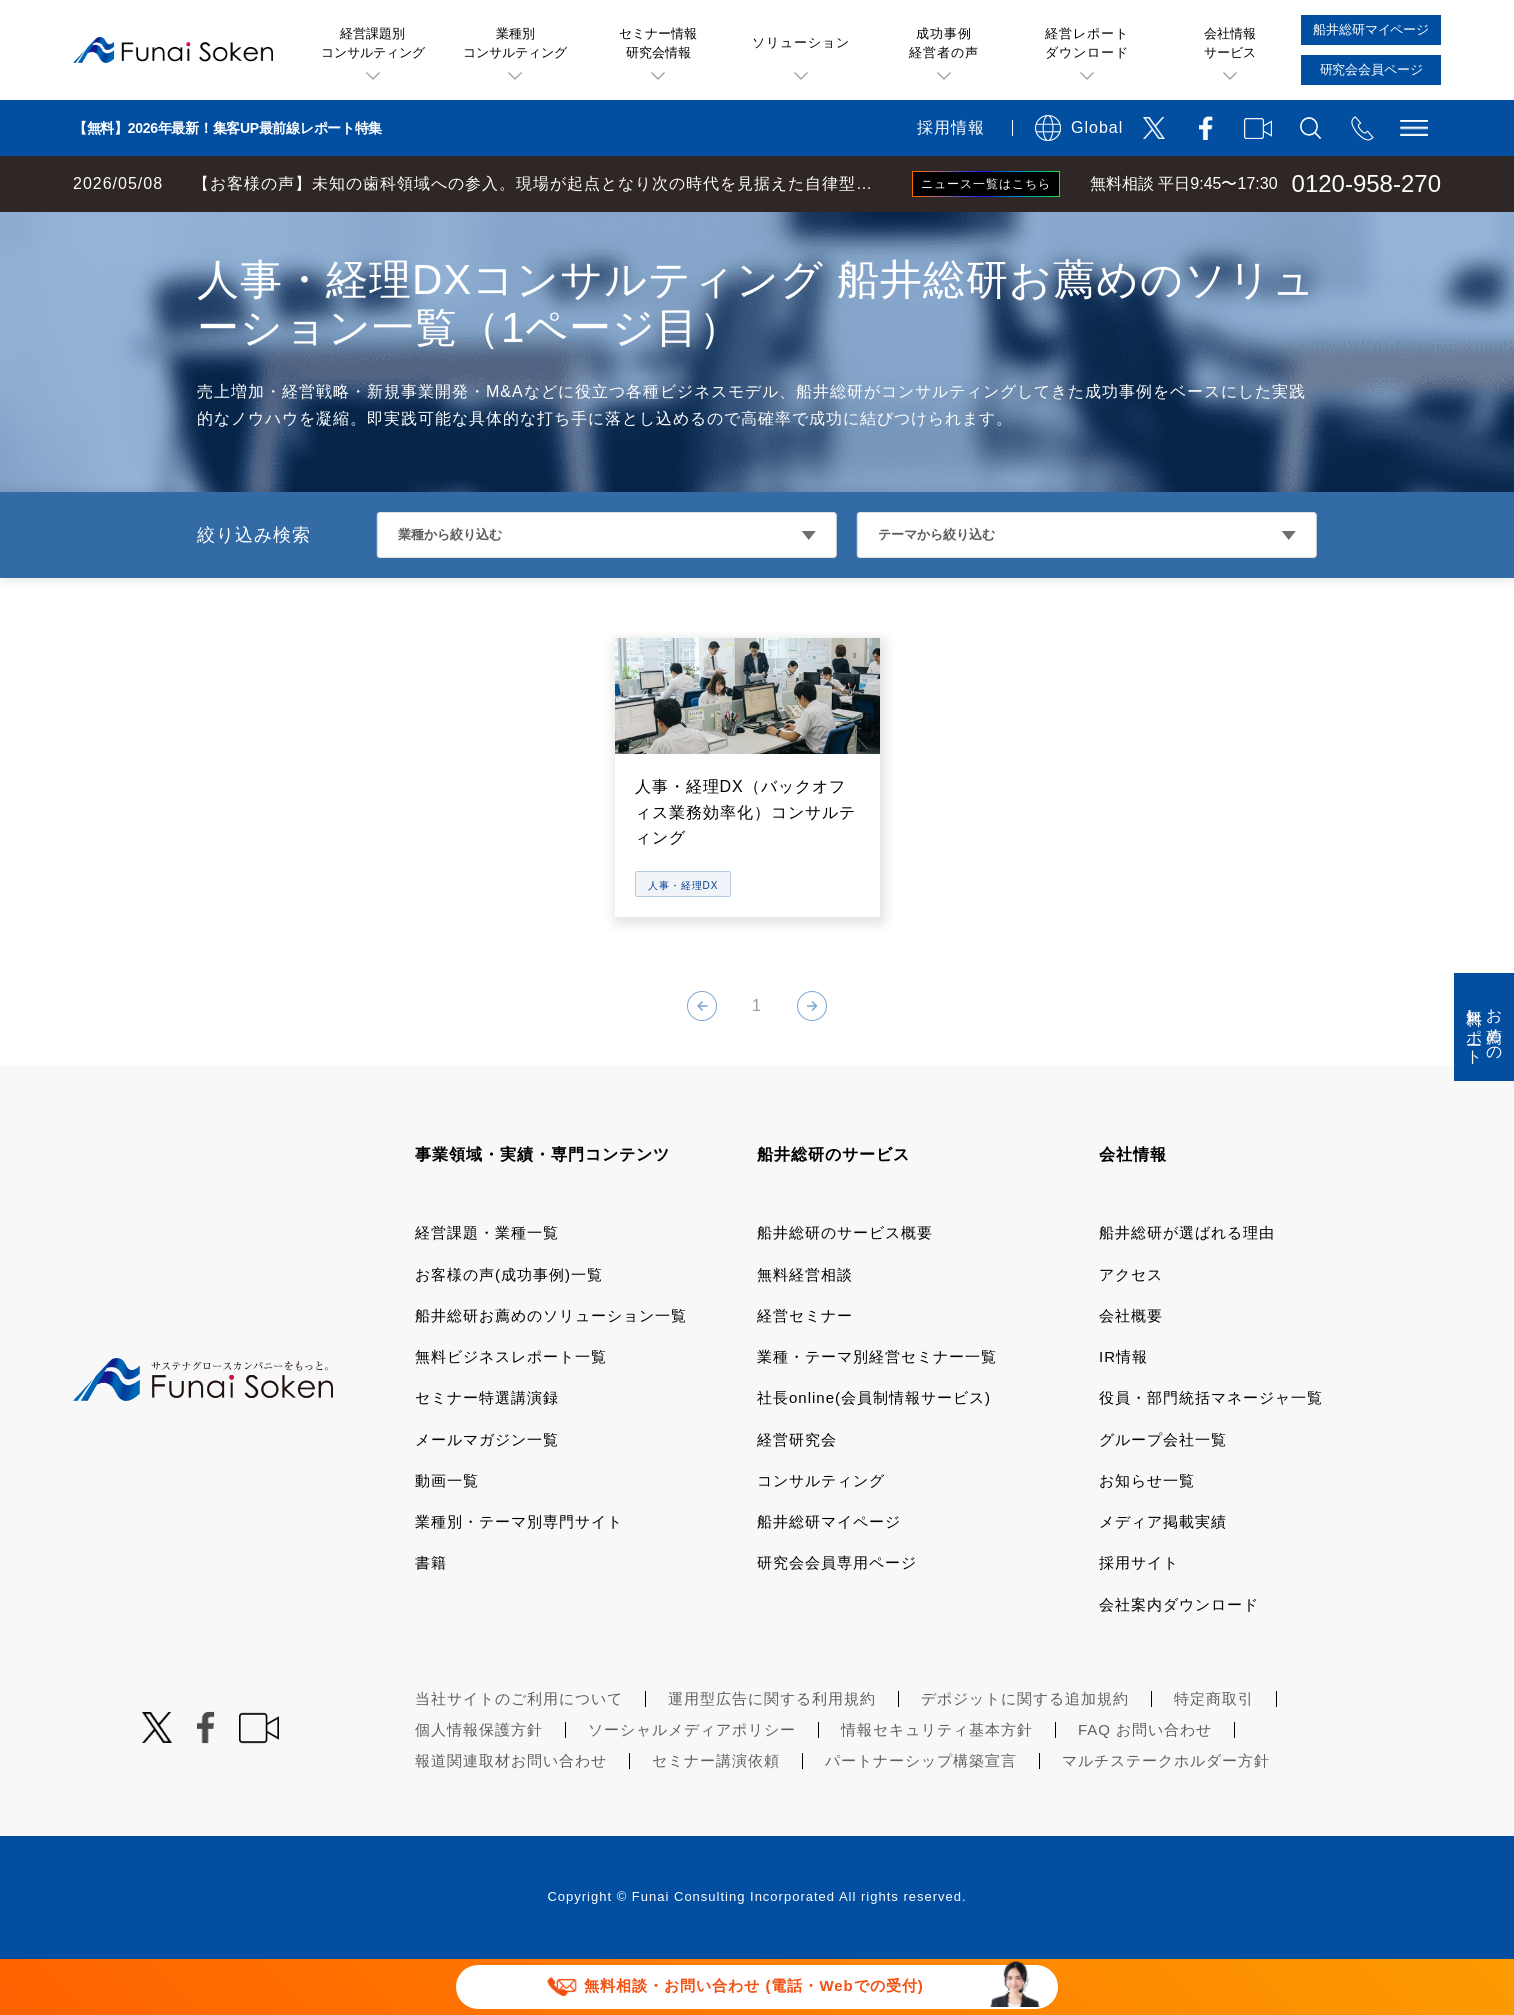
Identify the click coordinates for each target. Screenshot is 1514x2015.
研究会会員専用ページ (837, 1618)
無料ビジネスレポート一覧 (511, 1412)
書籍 (431, 1618)
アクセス (1131, 1330)
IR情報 (1123, 1412)
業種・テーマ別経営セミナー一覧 (877, 1412)
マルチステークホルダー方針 (1166, 1816)
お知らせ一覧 (1147, 1536)
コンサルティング (821, 1536)
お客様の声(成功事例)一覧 (509, 1330)
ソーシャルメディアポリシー (692, 1785)
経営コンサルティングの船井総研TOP (148, 232)
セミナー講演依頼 (716, 1816)
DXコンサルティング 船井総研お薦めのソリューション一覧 (503, 232)
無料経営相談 (805, 1330)
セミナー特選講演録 (487, 1453)
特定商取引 (1214, 1754)
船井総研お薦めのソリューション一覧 (551, 1371)
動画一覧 (447, 1536)
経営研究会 (797, 1495)
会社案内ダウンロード (1179, 1660)
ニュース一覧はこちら (986, 184)
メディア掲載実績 (1163, 1577)
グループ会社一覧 (1163, 1495)
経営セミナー (805, 1371)
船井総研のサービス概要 (845, 1288)
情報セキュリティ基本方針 (937, 1785)
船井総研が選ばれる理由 (1187, 1288)
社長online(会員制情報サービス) (874, 1453)
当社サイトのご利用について (519, 1754)
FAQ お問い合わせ (1145, 1785)
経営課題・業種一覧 (487, 1288)
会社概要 (1131, 1371)
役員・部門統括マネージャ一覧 (1211, 1453)
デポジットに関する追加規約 (1025, 1754)
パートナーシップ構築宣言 (921, 1816)
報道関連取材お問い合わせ (511, 1816)
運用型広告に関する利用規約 (772, 1754)
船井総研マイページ (829, 1577)
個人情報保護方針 (479, 1785)
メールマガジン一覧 (487, 1495)
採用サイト (1139, 1618)
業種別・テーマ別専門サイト (519, 1577)
